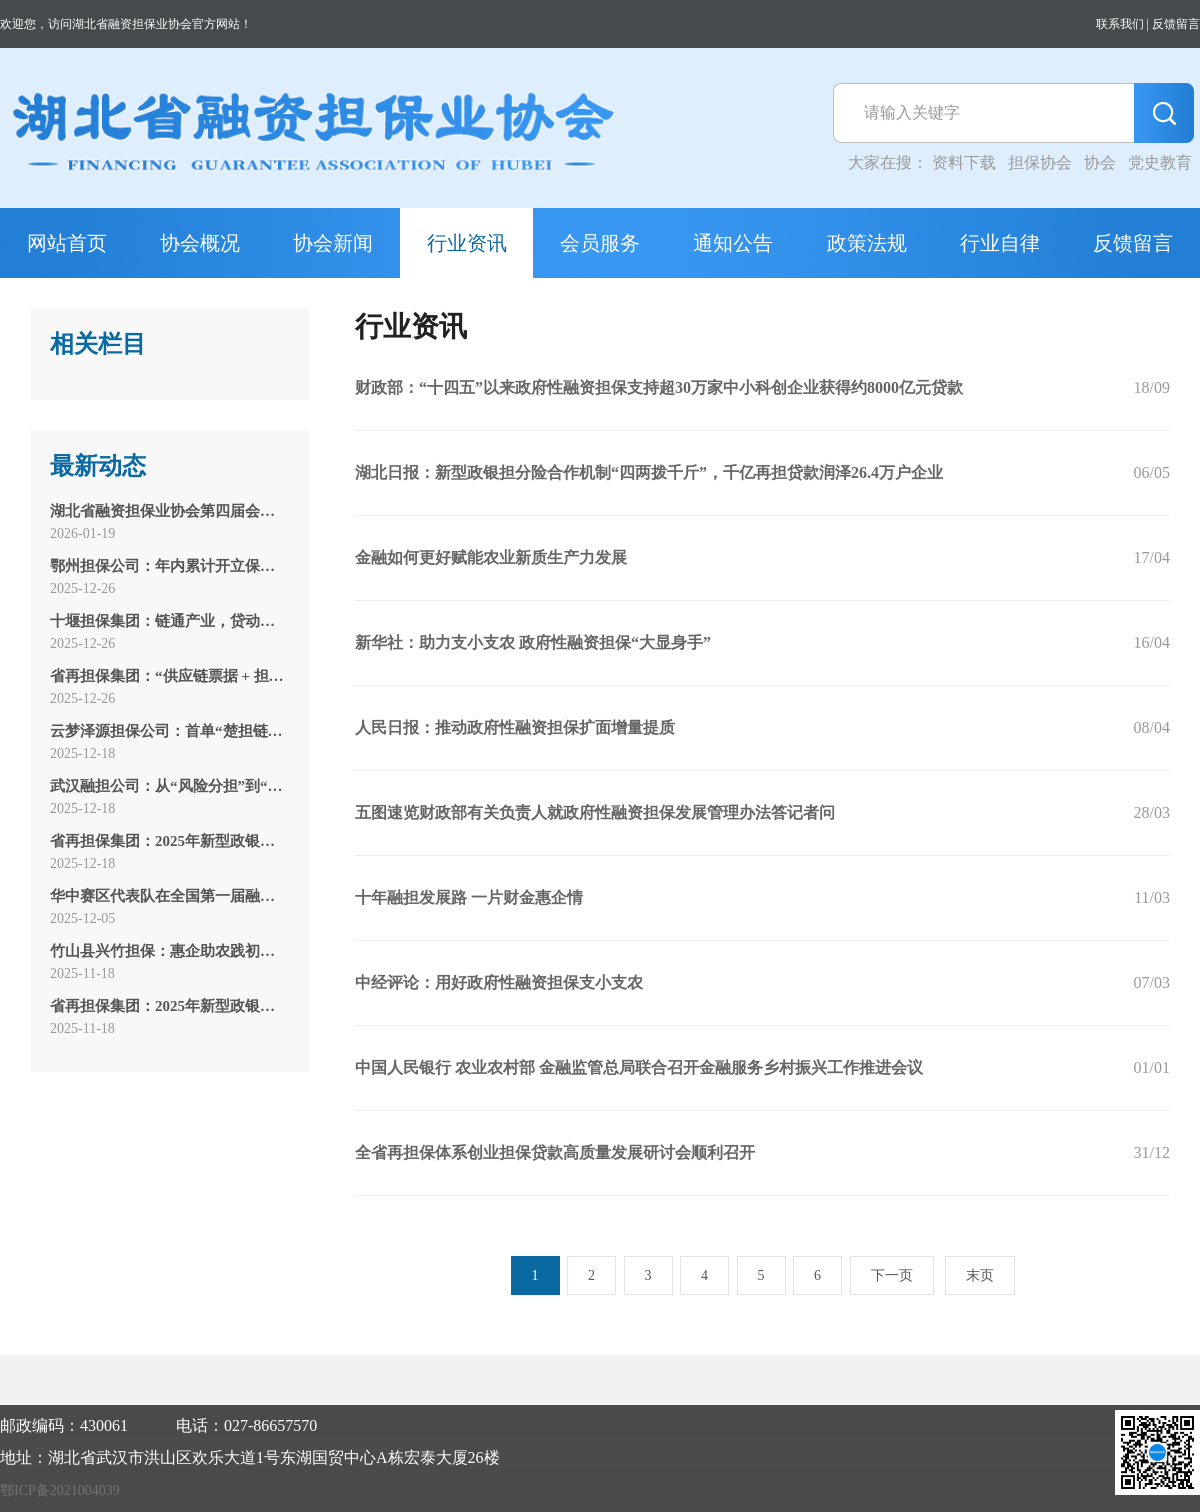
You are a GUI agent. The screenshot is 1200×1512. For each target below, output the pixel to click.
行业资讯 (467, 243)
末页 (980, 1275)
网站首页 (67, 243)
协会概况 (200, 243)
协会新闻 (333, 243)
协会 (1100, 162)
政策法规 (867, 243)
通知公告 (733, 243)
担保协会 (1040, 162)
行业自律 (1000, 243)
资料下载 (964, 162)
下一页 (892, 1275)
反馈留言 (1176, 24)
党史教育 (1160, 162)
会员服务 (600, 243)
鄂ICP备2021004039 (60, 1490)
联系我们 (1120, 24)
